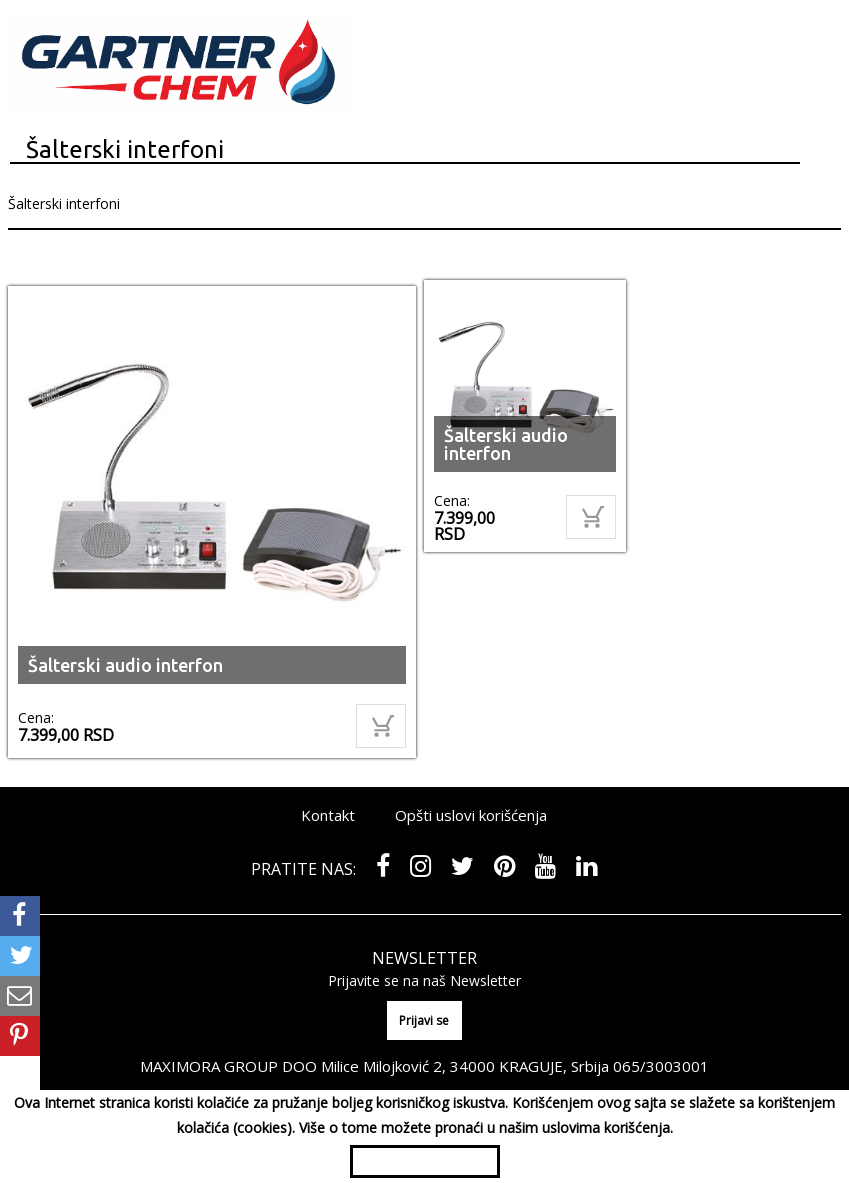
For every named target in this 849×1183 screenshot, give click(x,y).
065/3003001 (661, 1066)
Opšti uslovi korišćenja (471, 815)
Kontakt (328, 815)
